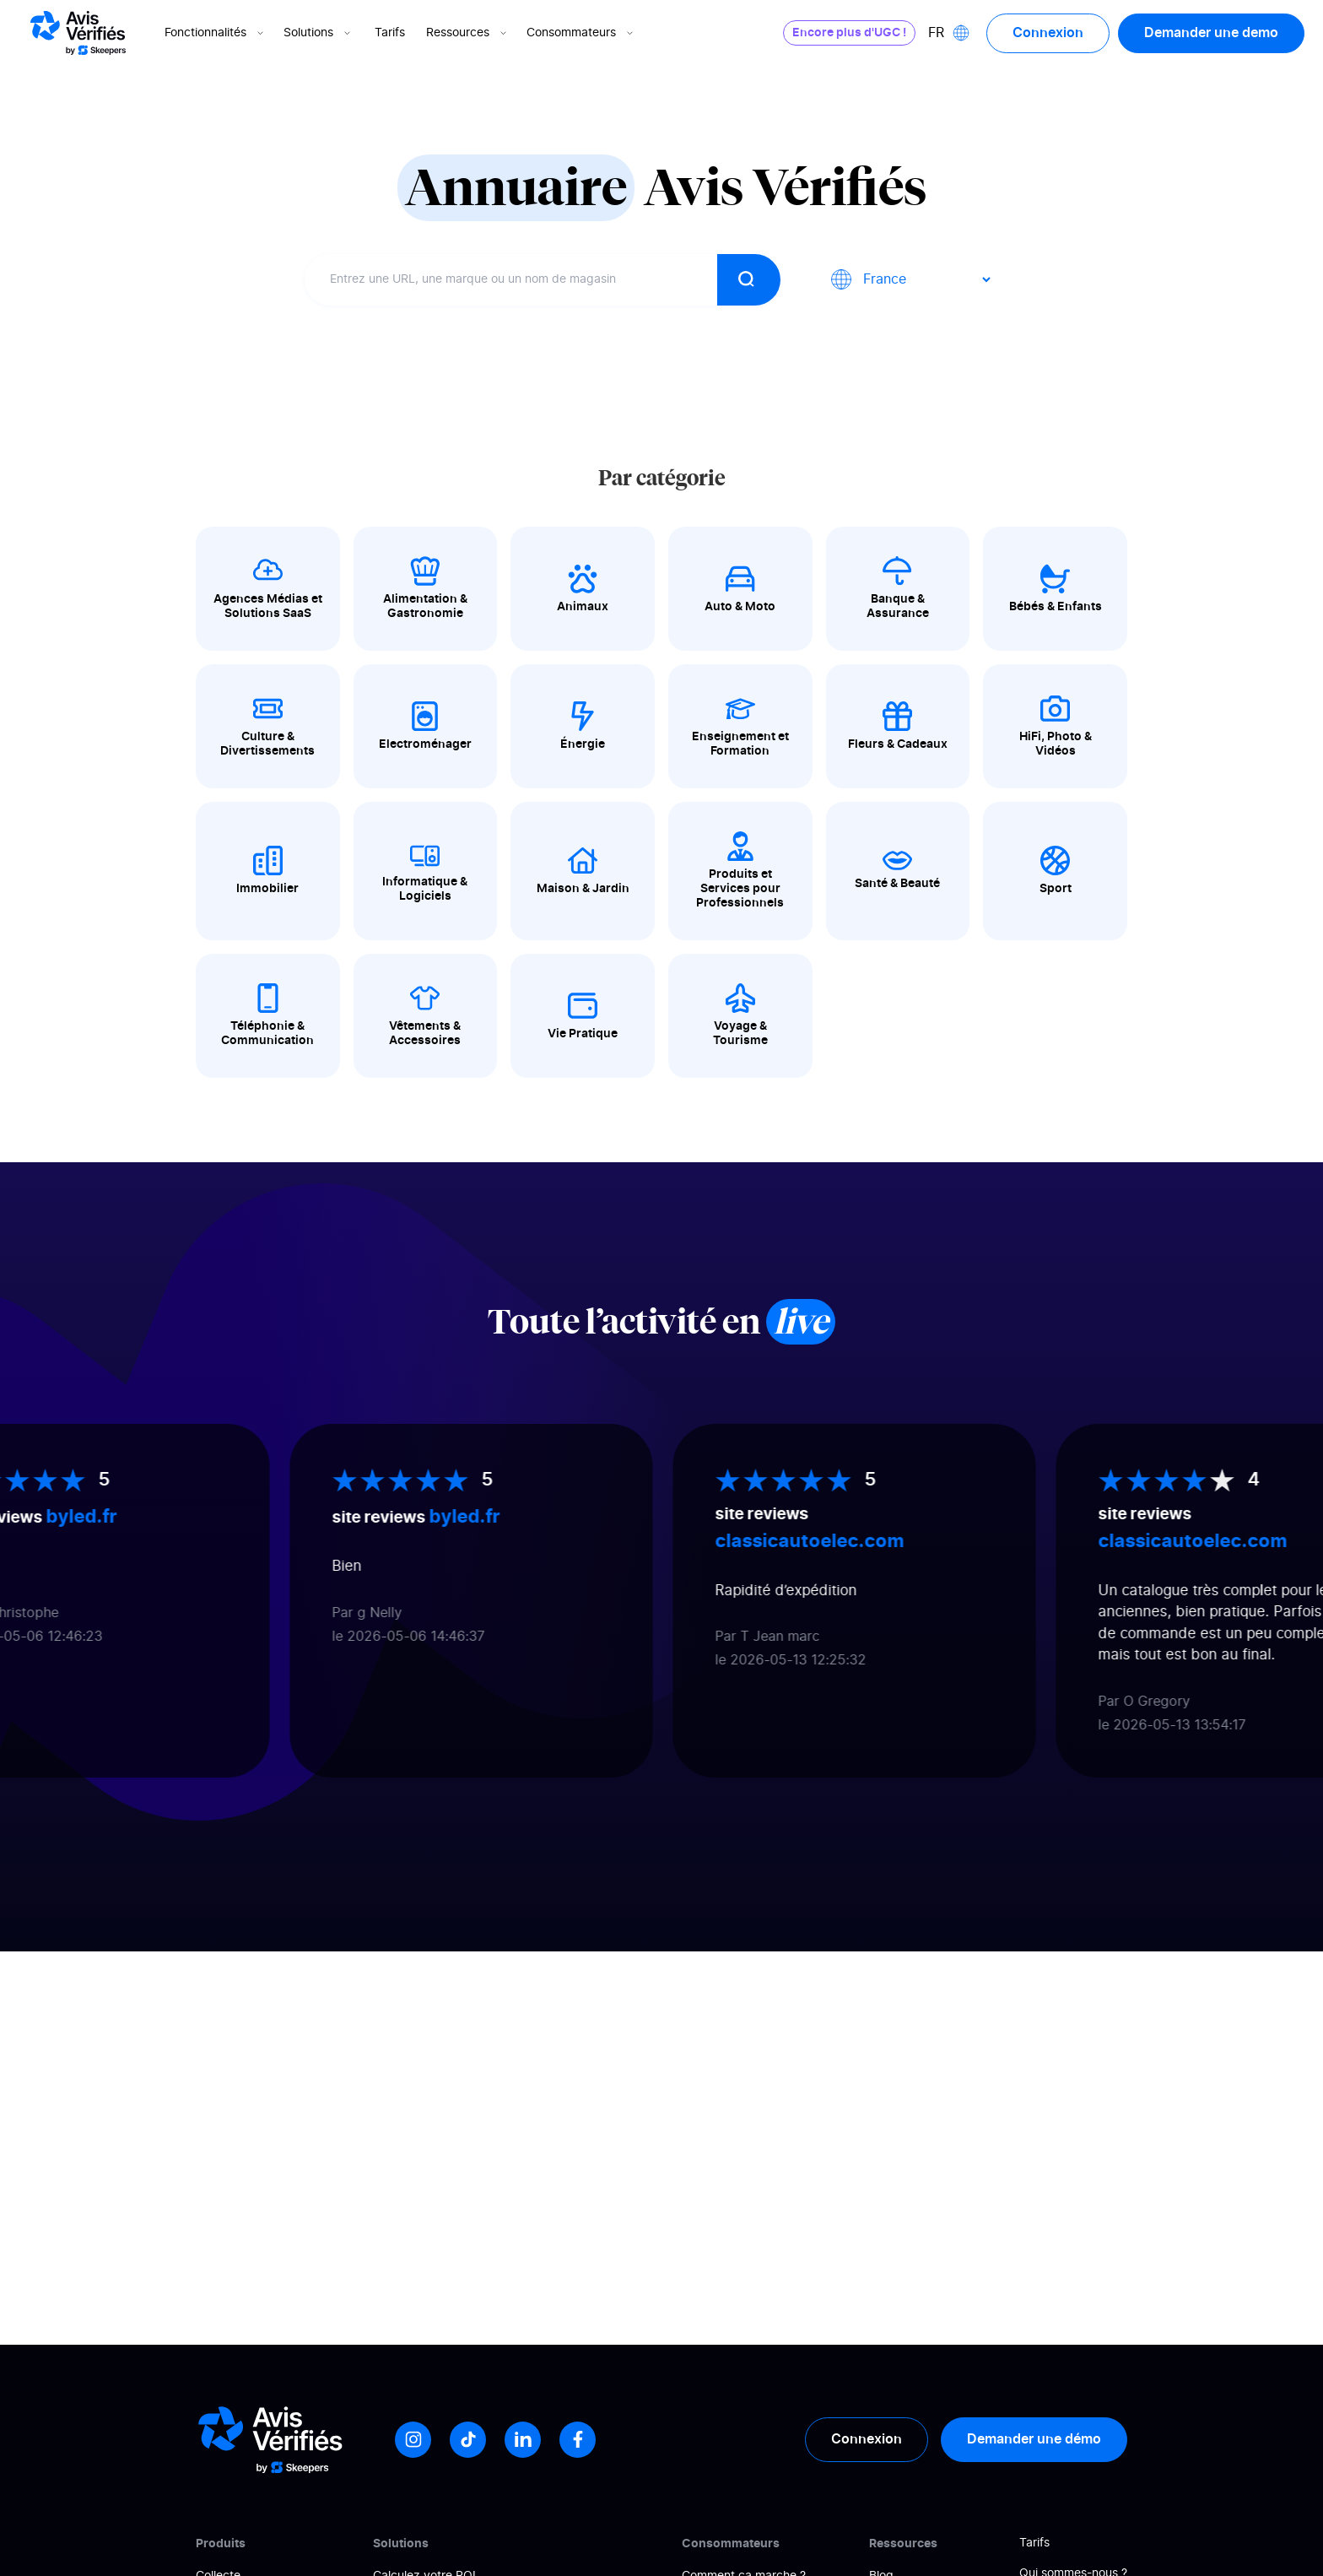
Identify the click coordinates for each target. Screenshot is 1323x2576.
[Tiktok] (468, 2440)
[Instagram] (413, 2440)
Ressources (468, 33)
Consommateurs (581, 33)
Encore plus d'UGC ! (849, 33)
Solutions (319, 33)
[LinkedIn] (523, 2440)
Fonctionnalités (216, 33)
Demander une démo (1034, 2439)
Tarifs (390, 33)
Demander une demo (1211, 33)
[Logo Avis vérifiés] (78, 33)
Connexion (1047, 33)
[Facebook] (577, 2440)
